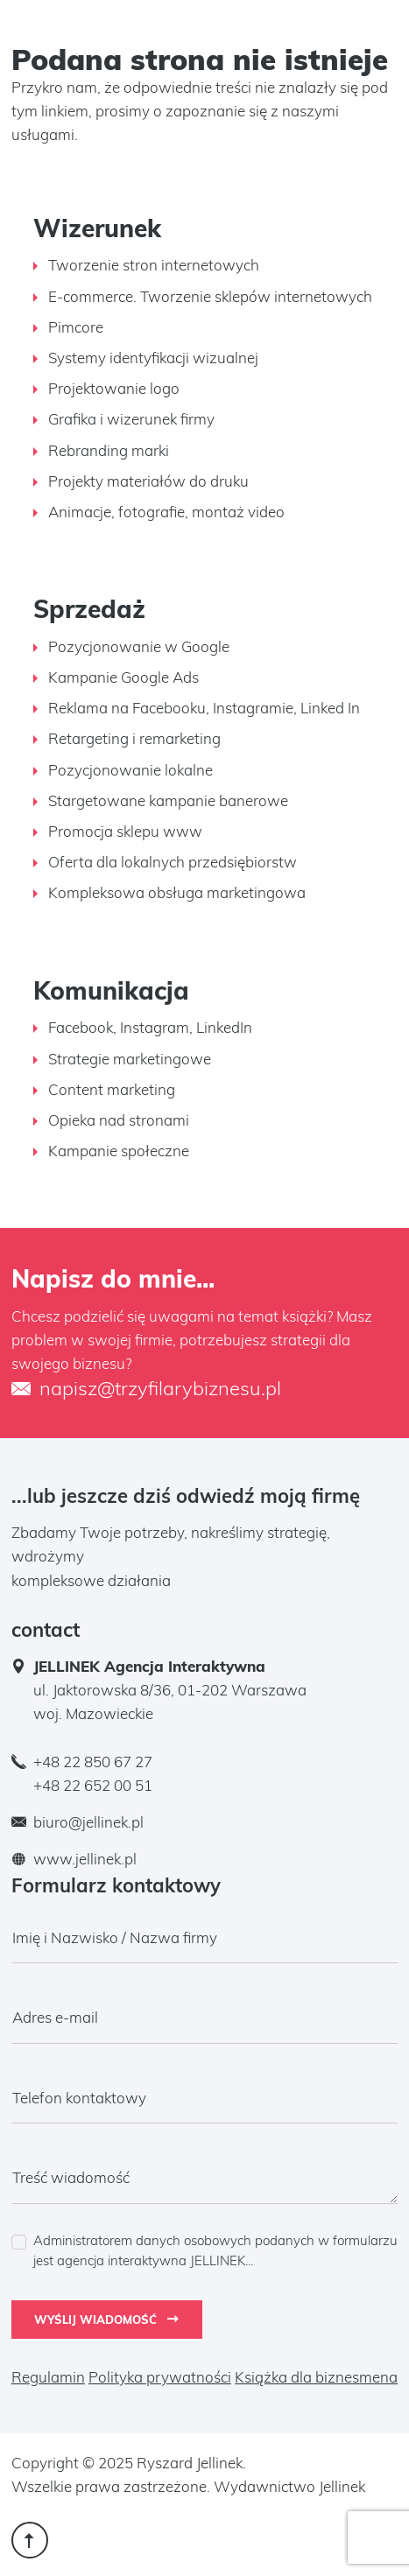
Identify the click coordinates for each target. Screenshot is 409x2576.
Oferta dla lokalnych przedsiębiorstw (172, 862)
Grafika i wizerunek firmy (131, 419)
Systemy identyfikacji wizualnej (153, 357)
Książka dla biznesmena (316, 2377)
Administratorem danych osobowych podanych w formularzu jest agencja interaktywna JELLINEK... (215, 2251)
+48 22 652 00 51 (92, 1785)
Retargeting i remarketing (134, 738)
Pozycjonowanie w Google (138, 646)
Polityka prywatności (159, 2377)
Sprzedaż (89, 608)
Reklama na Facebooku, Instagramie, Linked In (204, 707)
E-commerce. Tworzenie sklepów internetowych (210, 296)
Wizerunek (97, 228)
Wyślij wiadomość (106, 2320)
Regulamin (48, 2377)
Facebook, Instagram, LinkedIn (150, 1027)
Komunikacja (111, 990)
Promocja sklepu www (125, 831)
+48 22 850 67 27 (92, 1761)
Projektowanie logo (114, 388)
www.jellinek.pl (85, 1859)
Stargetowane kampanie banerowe (168, 800)
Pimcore (75, 327)
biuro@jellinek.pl (88, 1822)
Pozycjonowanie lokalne (130, 770)
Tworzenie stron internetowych (153, 265)
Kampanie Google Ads (123, 677)
